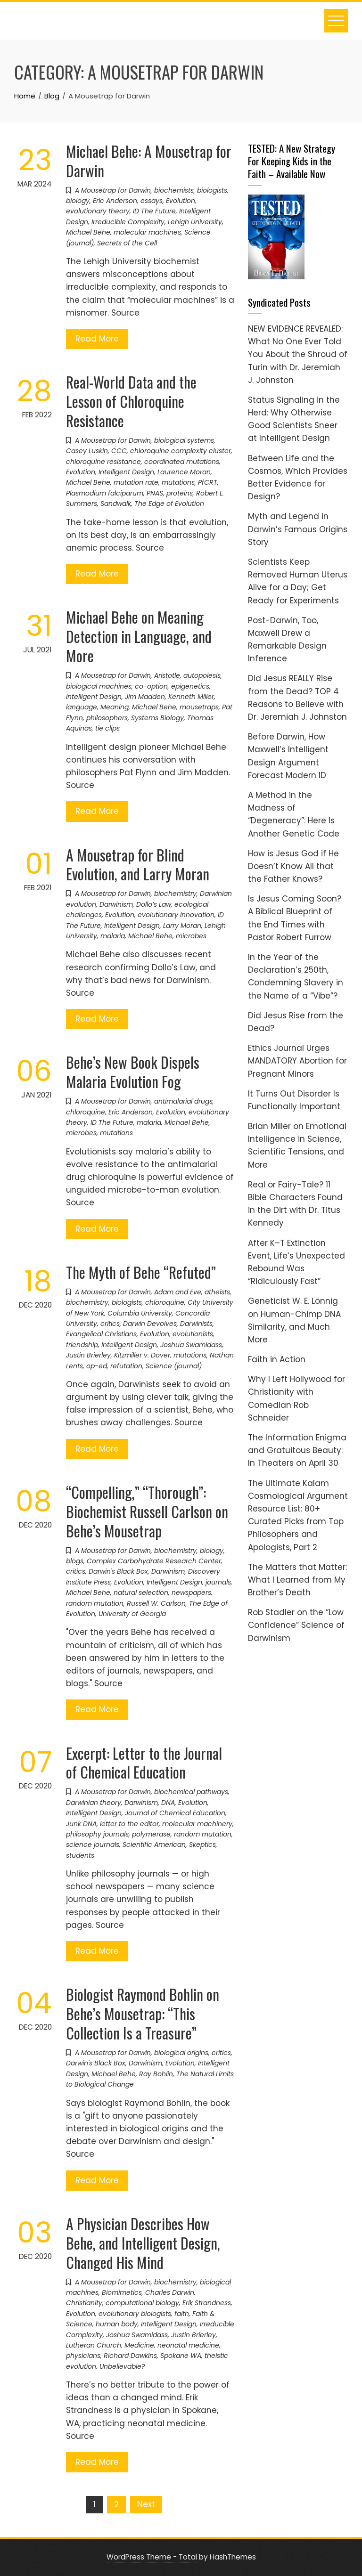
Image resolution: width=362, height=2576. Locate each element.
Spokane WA (180, 2355)
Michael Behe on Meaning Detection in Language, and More (139, 636)
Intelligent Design (126, 472)
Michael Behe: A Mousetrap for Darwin (148, 160)
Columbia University (139, 1313)
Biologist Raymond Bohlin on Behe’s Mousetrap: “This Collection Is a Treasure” (142, 2013)
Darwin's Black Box (118, 1571)
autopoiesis (202, 675)
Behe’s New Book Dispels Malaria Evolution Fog (132, 1071)
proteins (179, 493)
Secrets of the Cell (127, 243)
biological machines (99, 686)
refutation (126, 1366)
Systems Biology (157, 718)
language (81, 707)
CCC (119, 450)
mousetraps (199, 707)
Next (146, 2504)
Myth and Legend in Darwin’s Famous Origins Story (297, 529)
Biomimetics (122, 2292)
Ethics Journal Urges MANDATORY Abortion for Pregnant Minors (297, 1060)
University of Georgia (132, 1613)
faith (181, 2313)
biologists (212, 190)
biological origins (181, 2052)
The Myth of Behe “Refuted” (141, 1272)
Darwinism (116, 904)
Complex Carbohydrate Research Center (154, 1561)
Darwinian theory (93, 1802)
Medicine (139, 2345)
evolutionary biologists (135, 2313)
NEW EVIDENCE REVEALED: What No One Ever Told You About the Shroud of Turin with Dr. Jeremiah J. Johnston (297, 354)
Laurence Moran (184, 472)
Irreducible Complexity (128, 222)
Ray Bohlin (156, 2074)
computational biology (142, 2303)
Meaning (114, 707)
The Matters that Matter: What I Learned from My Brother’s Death (297, 1579)
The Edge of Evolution (169, 503)
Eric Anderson (115, 200)
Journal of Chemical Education (175, 1813)
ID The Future (154, 211)
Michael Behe (88, 232)
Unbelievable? (122, 2366)
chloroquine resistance (103, 461)
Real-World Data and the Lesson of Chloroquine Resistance (131, 401)
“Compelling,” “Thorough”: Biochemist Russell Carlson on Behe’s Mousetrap (147, 1511)
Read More (97, 338)
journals (218, 1582)
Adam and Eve (177, 1292)
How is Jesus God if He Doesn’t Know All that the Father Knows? (293, 866)
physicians (83, 2355)
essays (151, 200)
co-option (151, 686)
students (80, 1855)
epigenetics (190, 686)
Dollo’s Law (153, 904)
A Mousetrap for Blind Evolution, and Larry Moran (137, 864)
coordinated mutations (181, 461)
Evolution (180, 200)
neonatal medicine (188, 2345)
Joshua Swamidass (191, 1344)
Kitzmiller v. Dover (142, 1355)
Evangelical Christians (101, 1334)
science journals (92, 1844)
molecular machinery (197, 1823)
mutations (178, 482)
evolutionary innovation (176, 914)
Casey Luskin (87, 450)
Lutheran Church (93, 2345)
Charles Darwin (169, 2292)
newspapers (191, 1592)
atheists (217, 1292)
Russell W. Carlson (156, 1603)
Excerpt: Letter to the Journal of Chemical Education (144, 1762)
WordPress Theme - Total (152, 2557)
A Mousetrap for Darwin (113, 190)
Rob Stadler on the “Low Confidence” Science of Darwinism (296, 1625)
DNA (168, 1802)
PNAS (155, 493)
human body (117, 2324)
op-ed (96, 1366)
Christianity (84, 2303)
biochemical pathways (191, 1791)
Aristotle (167, 675)
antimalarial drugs (183, 1101)
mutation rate (136, 482)
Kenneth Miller (191, 696)
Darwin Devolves (150, 1323)
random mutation (94, 1603)
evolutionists (193, 1334)
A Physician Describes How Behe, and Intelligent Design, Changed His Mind (143, 2242)
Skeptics (202, 1844)
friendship (82, 1344)
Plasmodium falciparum (104, 493)
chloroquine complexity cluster (180, 450)
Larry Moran (182, 925)
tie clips (107, 728)
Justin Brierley (88, 1355)
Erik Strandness (206, 2303)
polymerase (151, 1834)
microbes (191, 936)
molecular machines (147, 232)
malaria (112, 936)
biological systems (184, 440)
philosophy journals (97, 1834)
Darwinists (196, 1323)
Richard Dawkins (130, 2355)
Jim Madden (145, 696)
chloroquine (85, 1112)
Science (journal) (174, 1366)
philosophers (107, 718)
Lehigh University (195, 222)
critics (110, 1323)
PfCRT (207, 482)
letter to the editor (129, 1823)
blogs (74, 1561)
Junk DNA (81, 1823)
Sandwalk (115, 503)
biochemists (174, 190)
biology (78, 200)
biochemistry (175, 893)
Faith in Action (276, 1359)
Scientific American (154, 1844)
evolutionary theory (98, 211)
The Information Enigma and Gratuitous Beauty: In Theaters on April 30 (297, 1450)
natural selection (141, 1592)
